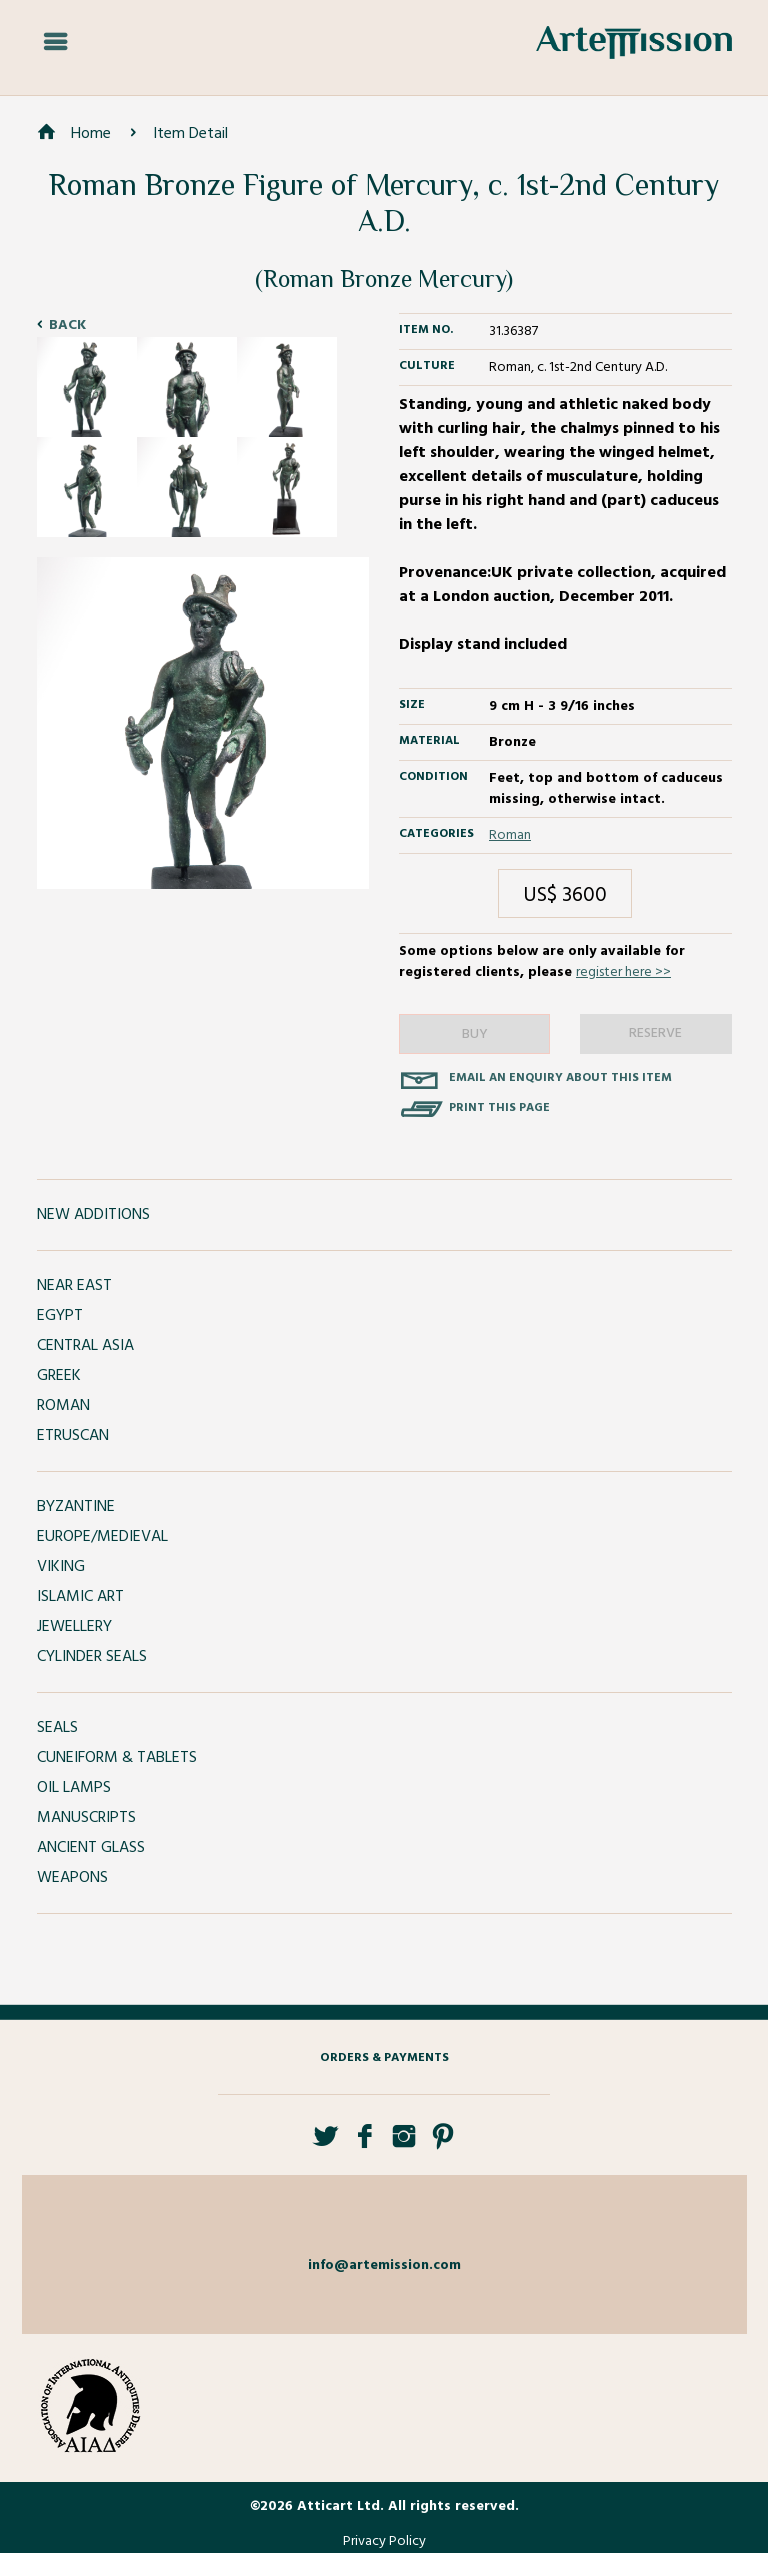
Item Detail (190, 134)
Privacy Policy (384, 2541)
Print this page (499, 1108)
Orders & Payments (384, 2058)
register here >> (623, 972)
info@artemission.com (384, 2265)
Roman (510, 835)
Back (67, 325)
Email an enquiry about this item (560, 1078)
